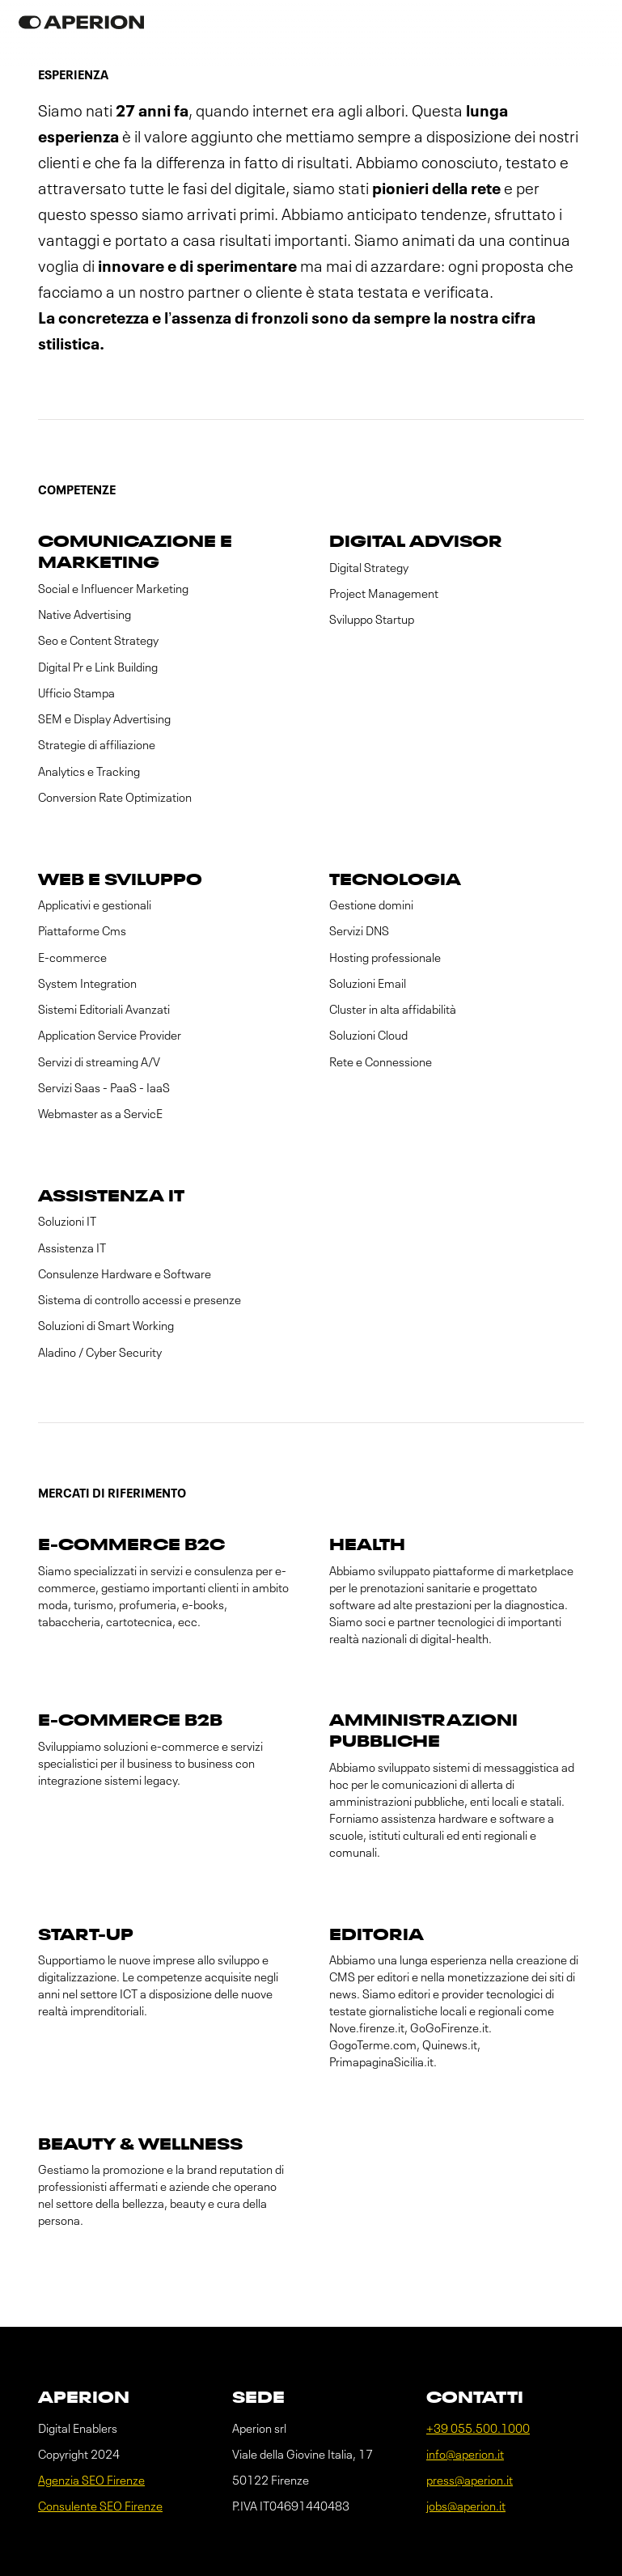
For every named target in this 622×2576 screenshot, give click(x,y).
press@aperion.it (469, 2481)
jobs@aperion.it (466, 2507)
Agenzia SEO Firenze (91, 2481)
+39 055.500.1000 (478, 2429)
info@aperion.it (465, 2455)
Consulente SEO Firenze (100, 2507)
